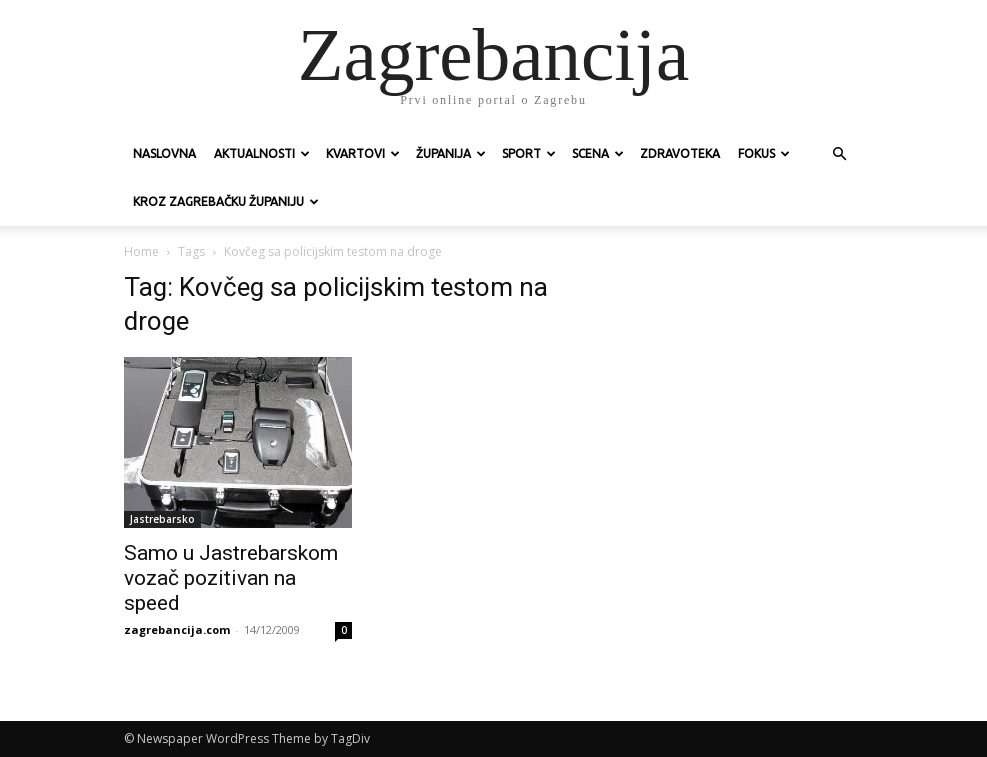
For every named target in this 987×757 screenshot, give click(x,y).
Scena (598, 153)
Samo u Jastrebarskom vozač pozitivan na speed (231, 578)
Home (141, 251)
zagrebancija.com (177, 629)
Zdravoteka (680, 153)
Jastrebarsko (162, 519)
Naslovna (164, 153)
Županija (451, 153)
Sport (529, 153)
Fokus (764, 153)
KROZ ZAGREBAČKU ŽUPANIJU (226, 201)
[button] (840, 154)
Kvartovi (363, 153)
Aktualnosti (262, 153)
